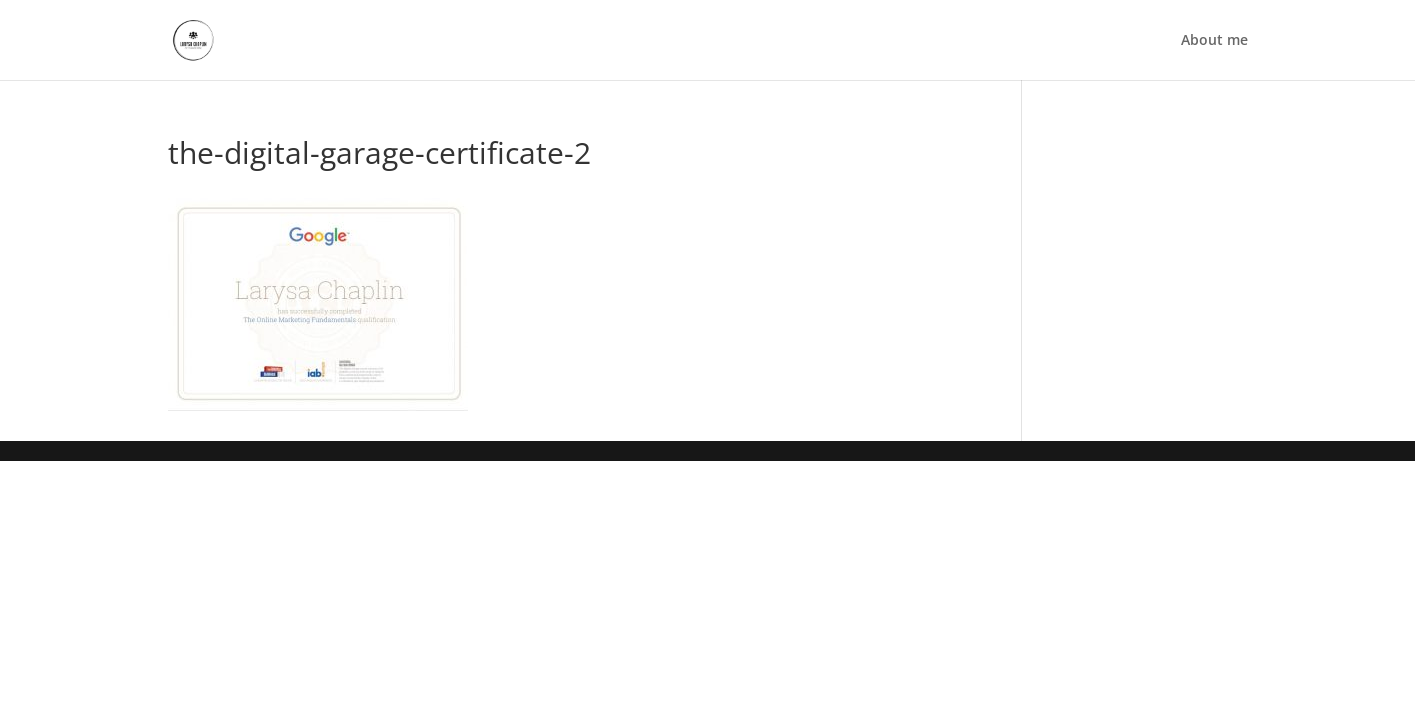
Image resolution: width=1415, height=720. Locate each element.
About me (1214, 41)
